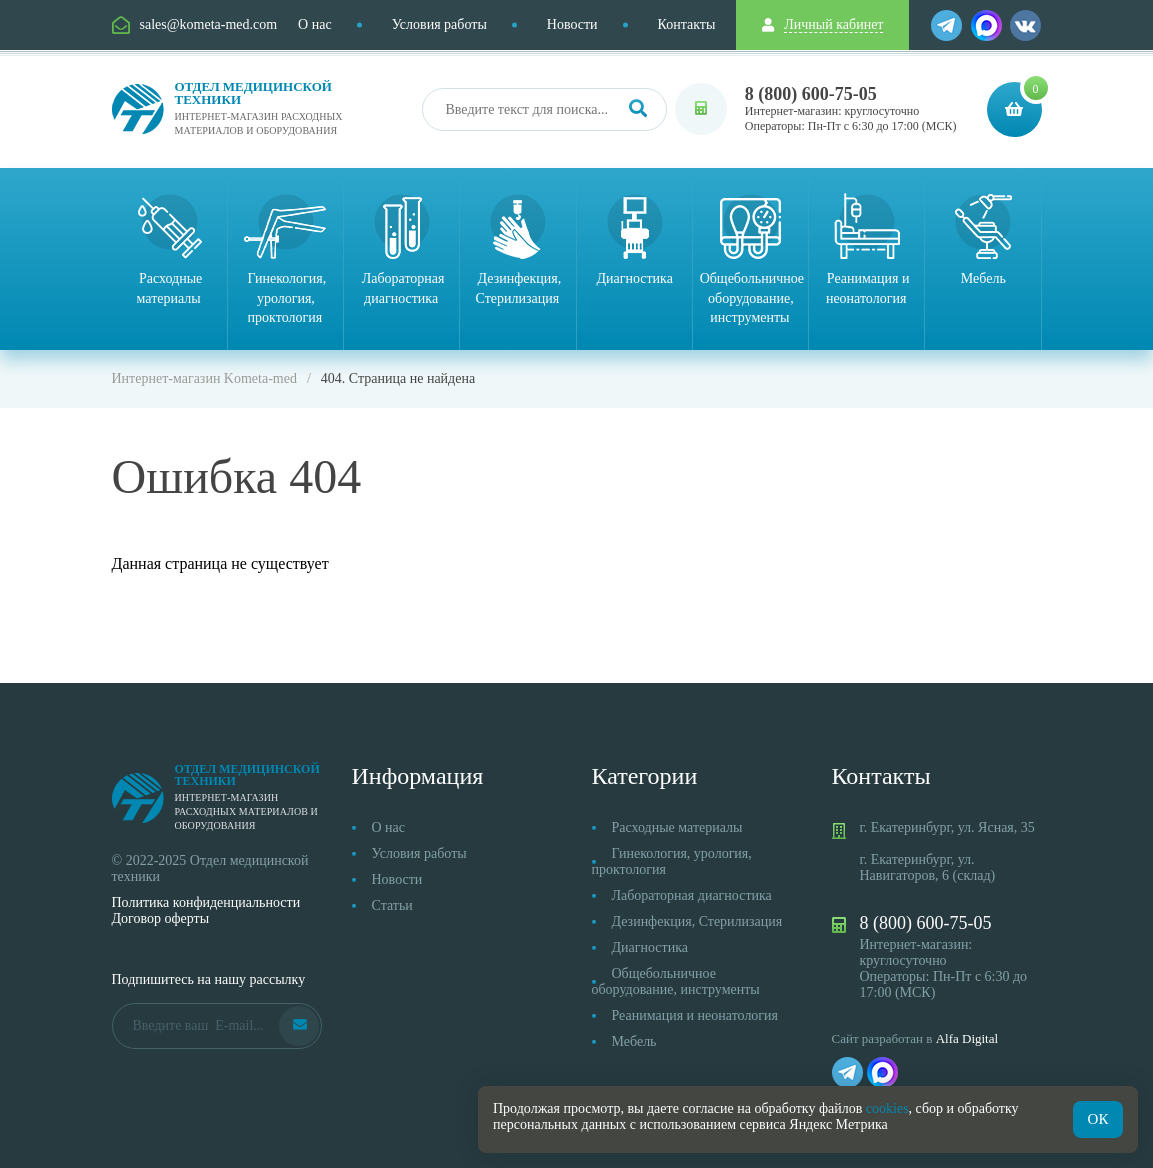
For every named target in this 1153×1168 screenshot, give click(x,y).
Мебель (634, 1041)
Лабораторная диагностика (692, 895)
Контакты (687, 24)
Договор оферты (161, 918)
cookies (887, 1108)
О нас (315, 24)
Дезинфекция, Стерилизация (697, 921)
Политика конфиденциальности (206, 902)
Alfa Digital (967, 1038)
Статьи (392, 905)
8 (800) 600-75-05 (811, 94)
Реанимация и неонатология (695, 1015)
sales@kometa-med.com (209, 24)
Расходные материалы (677, 827)
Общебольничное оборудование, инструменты (676, 981)
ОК (1098, 1119)
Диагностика (650, 947)
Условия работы (439, 24)
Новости (572, 24)
